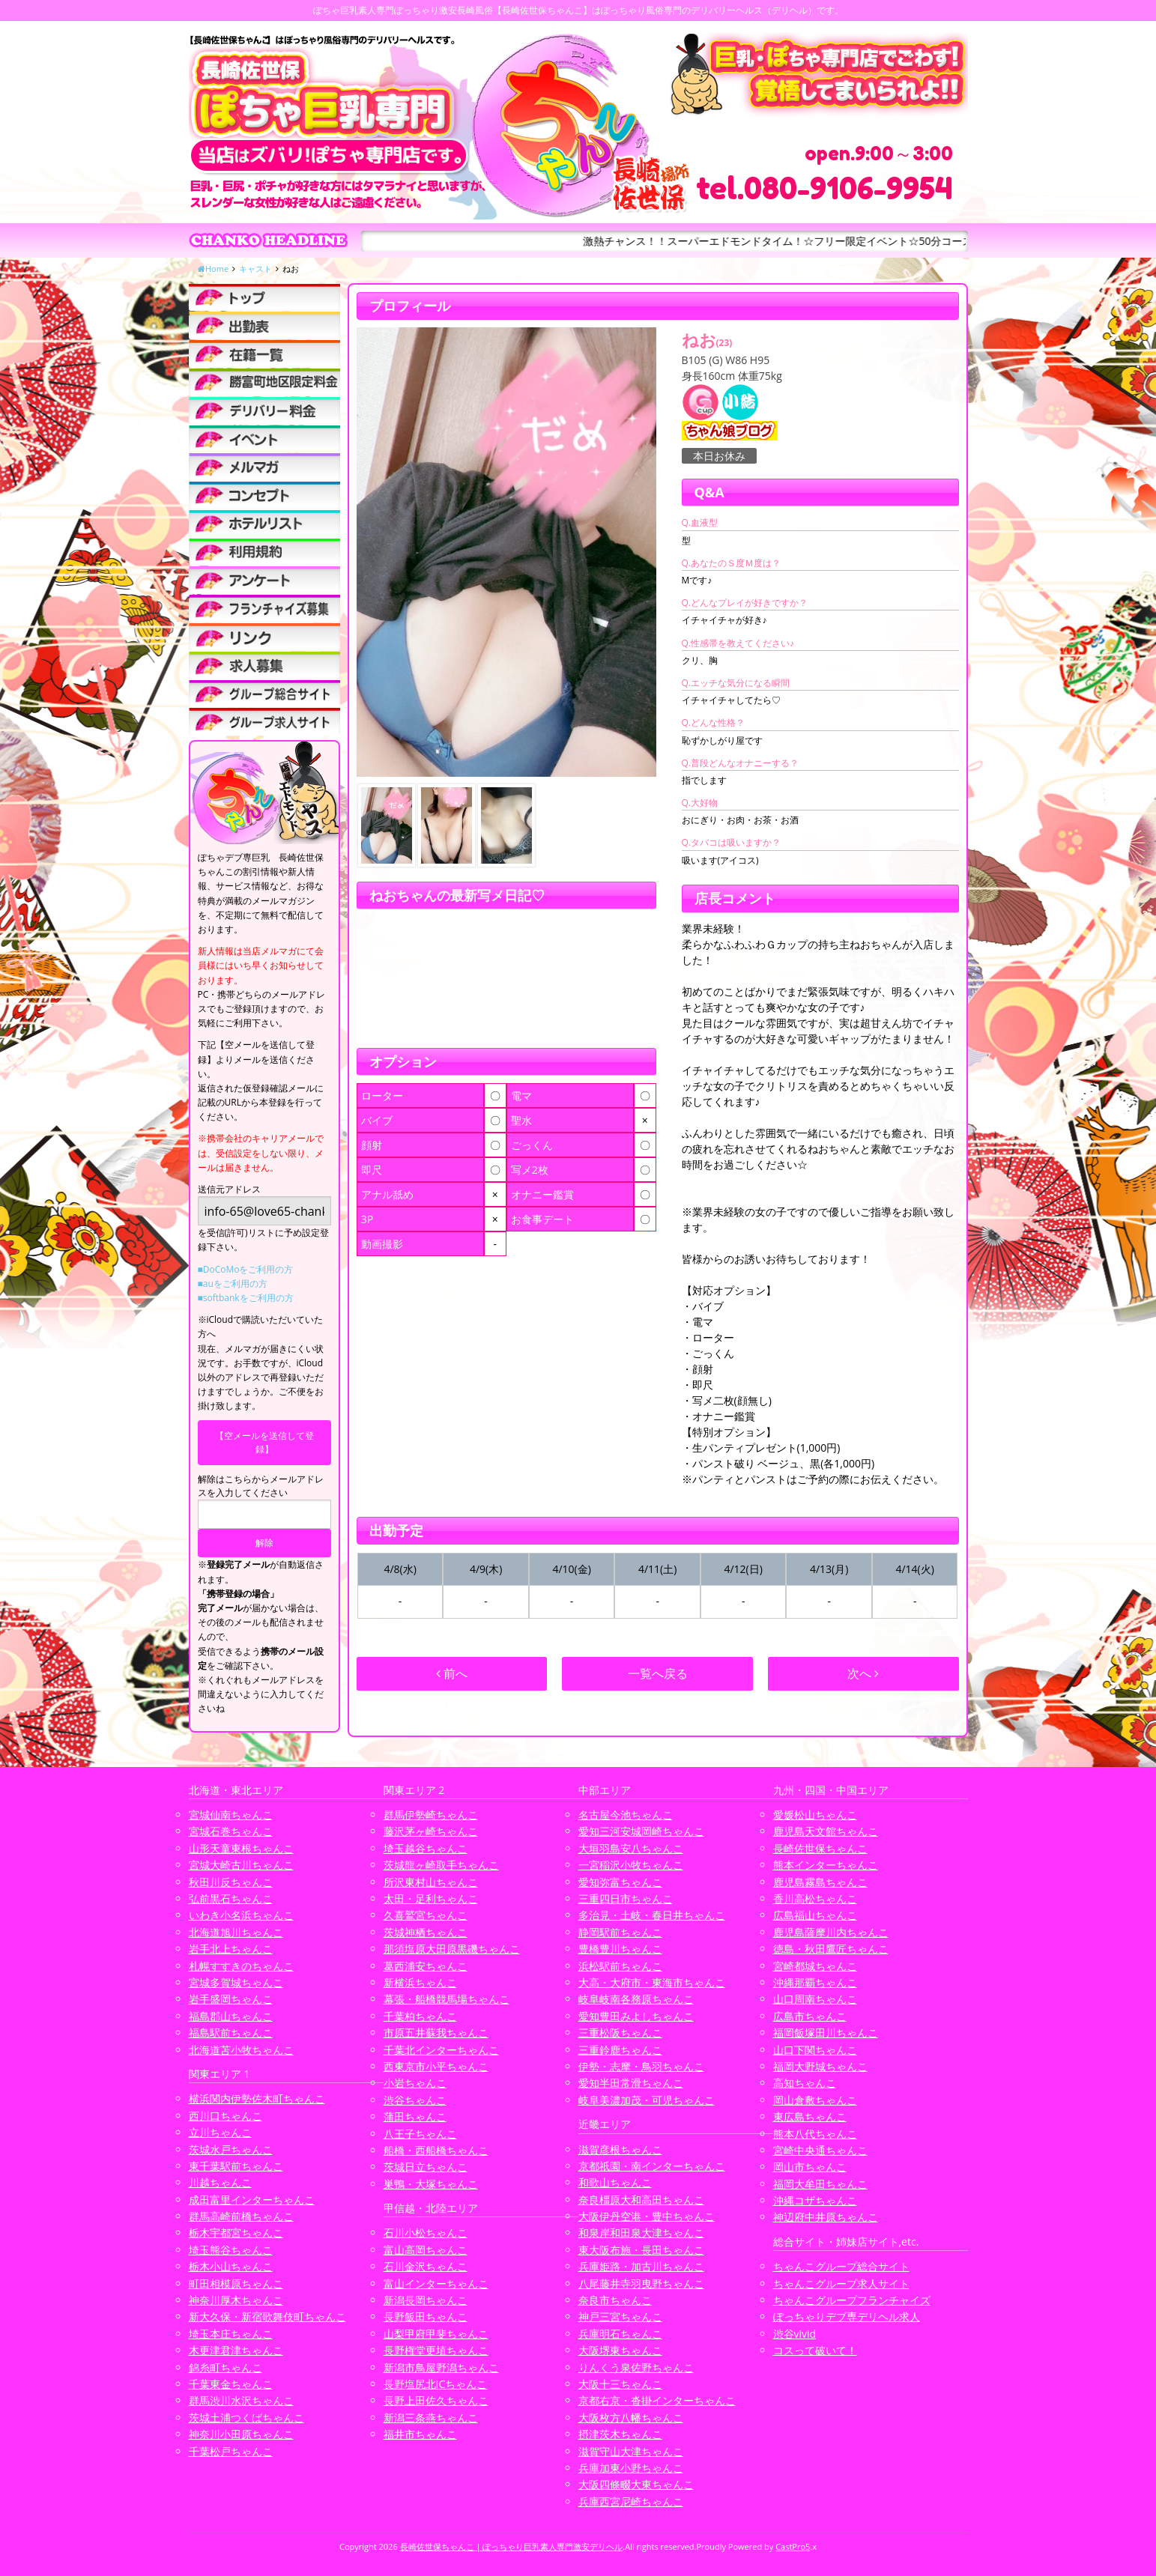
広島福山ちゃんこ (815, 1915)
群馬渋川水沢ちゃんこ (241, 2400)
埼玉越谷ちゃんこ (425, 1848)
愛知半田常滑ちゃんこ (630, 2083)
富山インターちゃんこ (436, 2283)
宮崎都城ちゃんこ (815, 1966)
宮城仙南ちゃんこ (231, 1814)
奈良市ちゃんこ (615, 2300)
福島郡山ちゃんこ (231, 2016)
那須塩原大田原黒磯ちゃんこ (452, 1949)
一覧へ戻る (658, 1673)
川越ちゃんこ (220, 2182)
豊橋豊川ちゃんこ (620, 1949)
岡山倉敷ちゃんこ (815, 2100)
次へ (863, 1673)
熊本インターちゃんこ (825, 1865)
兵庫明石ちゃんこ (620, 2334)
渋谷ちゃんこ (415, 2100)
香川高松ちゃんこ (815, 1898)
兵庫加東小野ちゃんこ (630, 2468)
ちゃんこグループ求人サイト (841, 2283)
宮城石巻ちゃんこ (231, 1831)
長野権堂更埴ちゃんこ (436, 2350)
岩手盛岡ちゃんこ (231, 1999)
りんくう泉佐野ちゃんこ (636, 2367)
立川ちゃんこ (220, 2132)
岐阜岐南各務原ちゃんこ (636, 1999)
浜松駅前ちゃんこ (620, 1966)
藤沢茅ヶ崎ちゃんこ (431, 1831)
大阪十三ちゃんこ (620, 2384)
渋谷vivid (795, 2334)
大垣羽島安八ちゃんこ (630, 1848)
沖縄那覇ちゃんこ (815, 1982)
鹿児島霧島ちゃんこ (820, 1882)
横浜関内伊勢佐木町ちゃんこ (257, 2098)
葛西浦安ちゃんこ (425, 1966)
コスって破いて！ (815, 2350)
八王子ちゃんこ (420, 2134)
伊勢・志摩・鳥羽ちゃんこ (641, 2066)
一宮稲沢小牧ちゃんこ (630, 1865)
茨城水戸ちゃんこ (231, 2149)
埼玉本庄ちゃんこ (231, 2334)
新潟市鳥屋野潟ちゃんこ (441, 2367)
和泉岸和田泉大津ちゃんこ (641, 2232)
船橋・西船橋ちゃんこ (436, 2150)
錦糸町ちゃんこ (225, 2367)
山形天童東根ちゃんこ (241, 1848)
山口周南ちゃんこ (815, 1999)
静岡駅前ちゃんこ (620, 1932)
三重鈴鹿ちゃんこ (620, 2050)
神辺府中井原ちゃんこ (825, 2217)
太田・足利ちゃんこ (431, 1898)
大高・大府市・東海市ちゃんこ (651, 1982)
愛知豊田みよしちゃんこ (636, 2016)
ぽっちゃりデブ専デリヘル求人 (846, 2316)
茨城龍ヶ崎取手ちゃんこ (441, 1865)
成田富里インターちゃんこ (252, 2199)
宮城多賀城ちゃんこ (236, 1982)
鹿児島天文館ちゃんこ (825, 1831)
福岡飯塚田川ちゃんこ (825, 2032)
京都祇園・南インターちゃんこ (651, 2166)
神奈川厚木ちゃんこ (236, 2300)
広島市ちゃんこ (810, 2016)
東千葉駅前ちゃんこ (236, 2166)
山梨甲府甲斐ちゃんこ (436, 2334)
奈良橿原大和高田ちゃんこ (641, 2199)
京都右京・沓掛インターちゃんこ (657, 2400)
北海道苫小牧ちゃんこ (241, 2050)
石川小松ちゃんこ (425, 2232)
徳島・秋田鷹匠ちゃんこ (831, 1949)
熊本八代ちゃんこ (815, 2134)
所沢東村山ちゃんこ (431, 1882)
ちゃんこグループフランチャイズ (851, 2300)
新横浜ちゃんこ (420, 1982)
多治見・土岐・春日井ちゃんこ (651, 1915)
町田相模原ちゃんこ (236, 2283)
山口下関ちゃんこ (815, 2050)
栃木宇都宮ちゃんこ (236, 2232)
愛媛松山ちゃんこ (815, 1814)
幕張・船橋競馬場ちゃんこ (446, 1999)
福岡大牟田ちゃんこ (820, 2184)
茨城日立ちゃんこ (425, 2167)
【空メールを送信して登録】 (264, 1442)
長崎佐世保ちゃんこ (820, 1848)
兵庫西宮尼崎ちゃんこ (630, 2501)
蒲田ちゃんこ (415, 2116)
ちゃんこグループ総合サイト (841, 2266)
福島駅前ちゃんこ (231, 2032)
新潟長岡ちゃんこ (425, 2300)
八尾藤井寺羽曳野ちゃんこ (641, 2283)
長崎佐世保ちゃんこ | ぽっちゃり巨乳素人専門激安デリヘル (511, 2546)
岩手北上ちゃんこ (231, 1949)
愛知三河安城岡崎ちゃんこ (641, 1831)
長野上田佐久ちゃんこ (436, 2400)
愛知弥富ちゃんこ (620, 1882)
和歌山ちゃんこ (615, 2182)
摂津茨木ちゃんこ (620, 2434)
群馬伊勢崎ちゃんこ (431, 1814)
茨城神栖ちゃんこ (425, 1932)
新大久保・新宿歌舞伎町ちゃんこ (267, 2316)
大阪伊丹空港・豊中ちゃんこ (646, 2216)
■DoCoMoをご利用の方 (246, 1269)
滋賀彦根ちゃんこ (620, 2149)
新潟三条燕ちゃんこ (431, 2417)
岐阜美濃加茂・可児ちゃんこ (646, 2100)
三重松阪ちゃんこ (620, 2032)
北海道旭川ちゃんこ (236, 1932)
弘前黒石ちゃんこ (231, 1898)
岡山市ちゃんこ (810, 2167)
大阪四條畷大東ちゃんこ (636, 2484)
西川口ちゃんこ (225, 2116)
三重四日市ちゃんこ (625, 1898)
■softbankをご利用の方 (246, 1297)
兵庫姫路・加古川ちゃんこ (641, 2266)
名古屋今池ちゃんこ (625, 1814)
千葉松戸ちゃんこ (231, 2451)
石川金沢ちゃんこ (425, 2266)
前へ (451, 1673)
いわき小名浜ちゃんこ (241, 1915)
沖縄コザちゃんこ (815, 2200)
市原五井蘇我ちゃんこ (436, 2032)
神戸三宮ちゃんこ (620, 2316)
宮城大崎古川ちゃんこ (241, 1865)
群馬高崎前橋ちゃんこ (241, 2216)
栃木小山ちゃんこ (231, 2266)
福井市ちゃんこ (420, 2434)
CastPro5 (792, 2546)
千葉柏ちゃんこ (420, 2016)
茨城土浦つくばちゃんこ (246, 2417)
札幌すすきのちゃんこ (241, 1966)
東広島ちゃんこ (810, 2116)
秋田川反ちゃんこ (231, 1882)
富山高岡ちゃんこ (425, 2250)
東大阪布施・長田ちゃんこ (641, 2250)
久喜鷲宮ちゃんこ (425, 1915)
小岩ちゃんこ (415, 2083)
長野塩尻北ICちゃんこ (436, 2384)
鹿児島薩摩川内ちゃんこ (831, 1932)
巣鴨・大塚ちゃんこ (431, 2184)
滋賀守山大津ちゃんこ (630, 2451)
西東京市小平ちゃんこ (436, 2066)
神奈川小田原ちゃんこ (241, 2434)
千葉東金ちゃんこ (231, 2384)
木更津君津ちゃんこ (236, 2350)
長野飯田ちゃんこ (425, 2316)
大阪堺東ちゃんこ (620, 2350)
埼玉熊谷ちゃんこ (231, 2250)
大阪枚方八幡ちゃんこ (630, 2417)
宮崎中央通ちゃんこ (820, 2150)
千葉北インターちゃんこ (441, 2050)
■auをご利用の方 (232, 1283)
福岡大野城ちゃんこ (820, 2066)
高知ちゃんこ (804, 2083)
